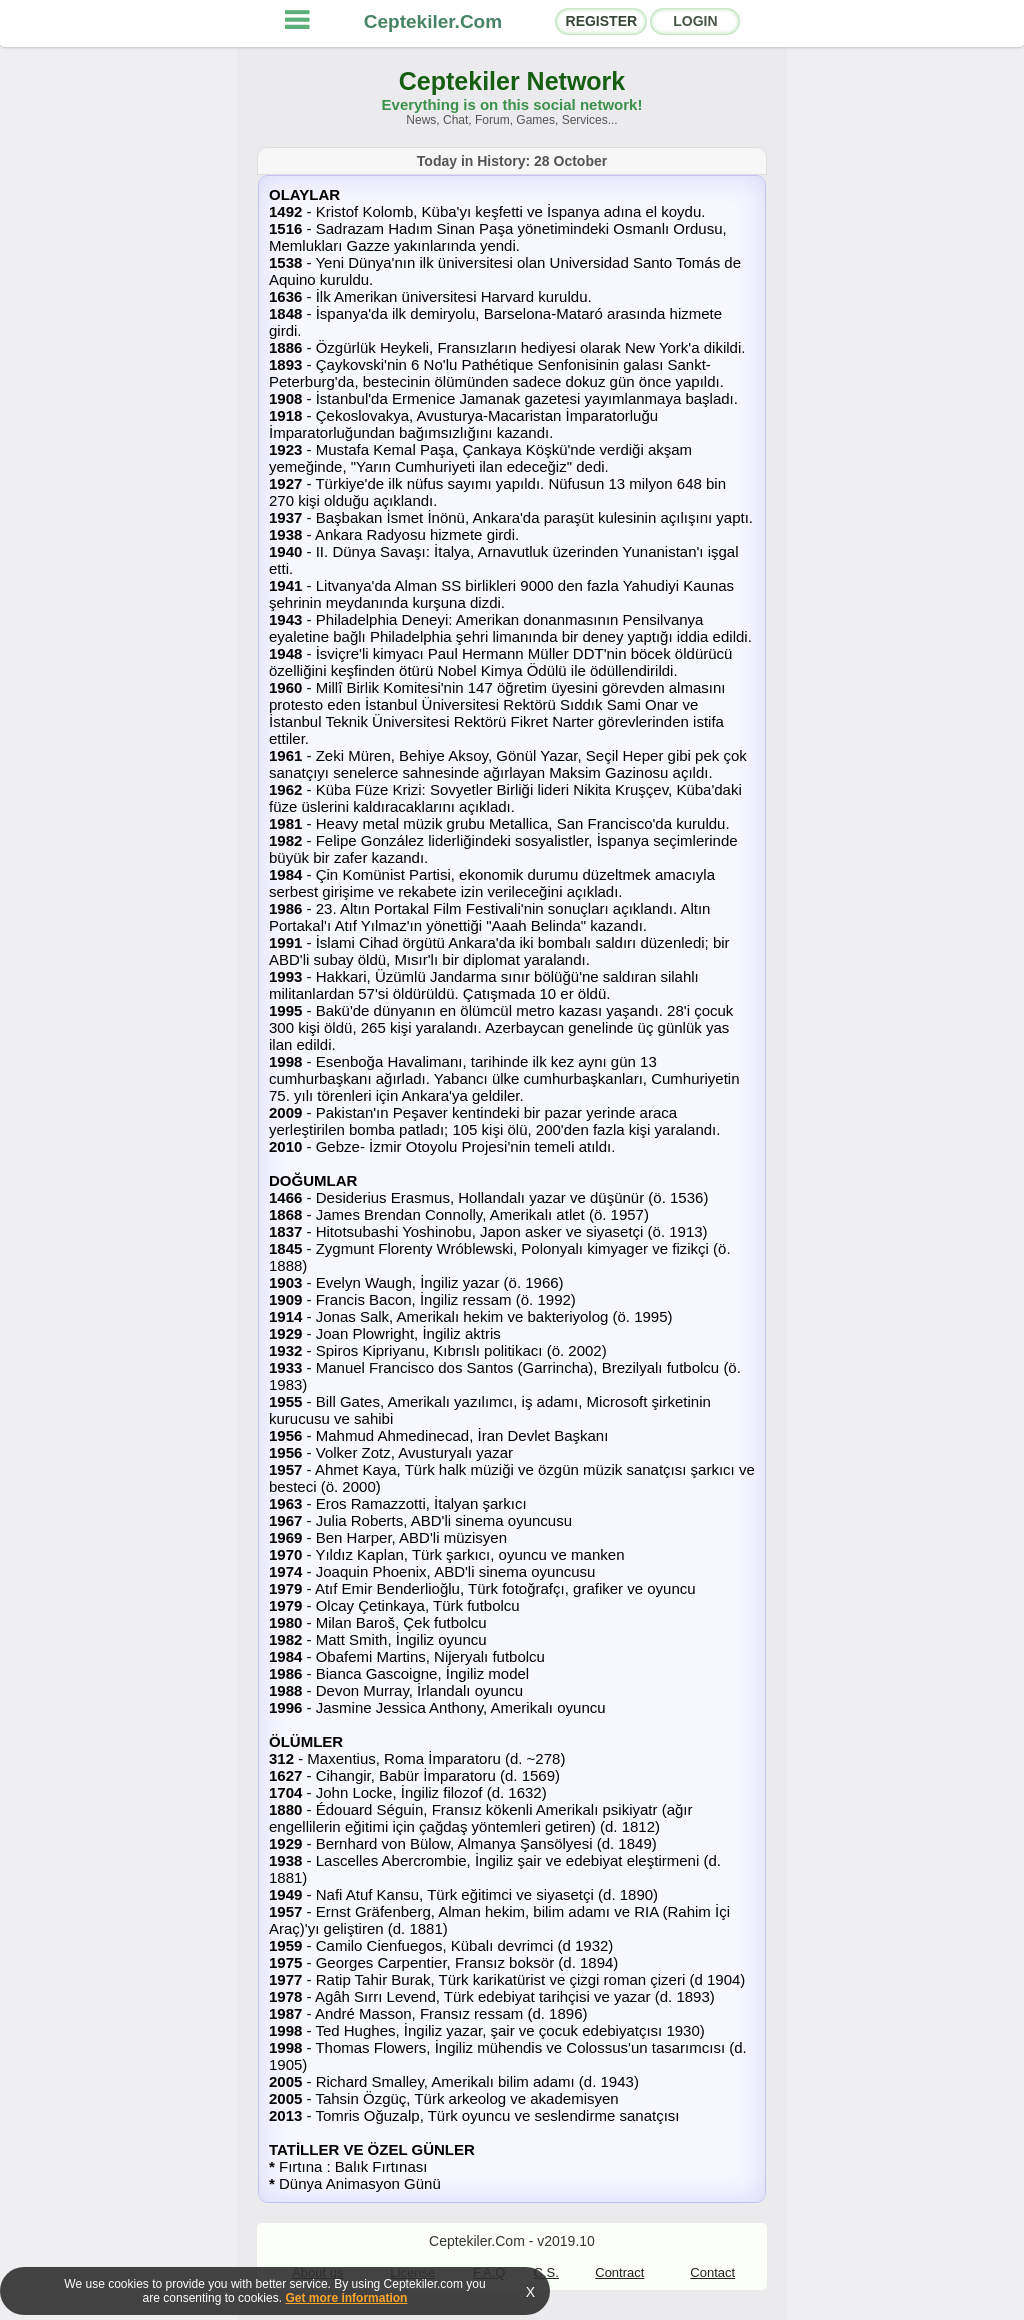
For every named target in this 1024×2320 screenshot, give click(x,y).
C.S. (546, 2272)
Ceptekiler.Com (433, 21)
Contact (712, 2272)
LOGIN (695, 21)
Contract (619, 2272)
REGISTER (602, 21)
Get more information (346, 2298)
